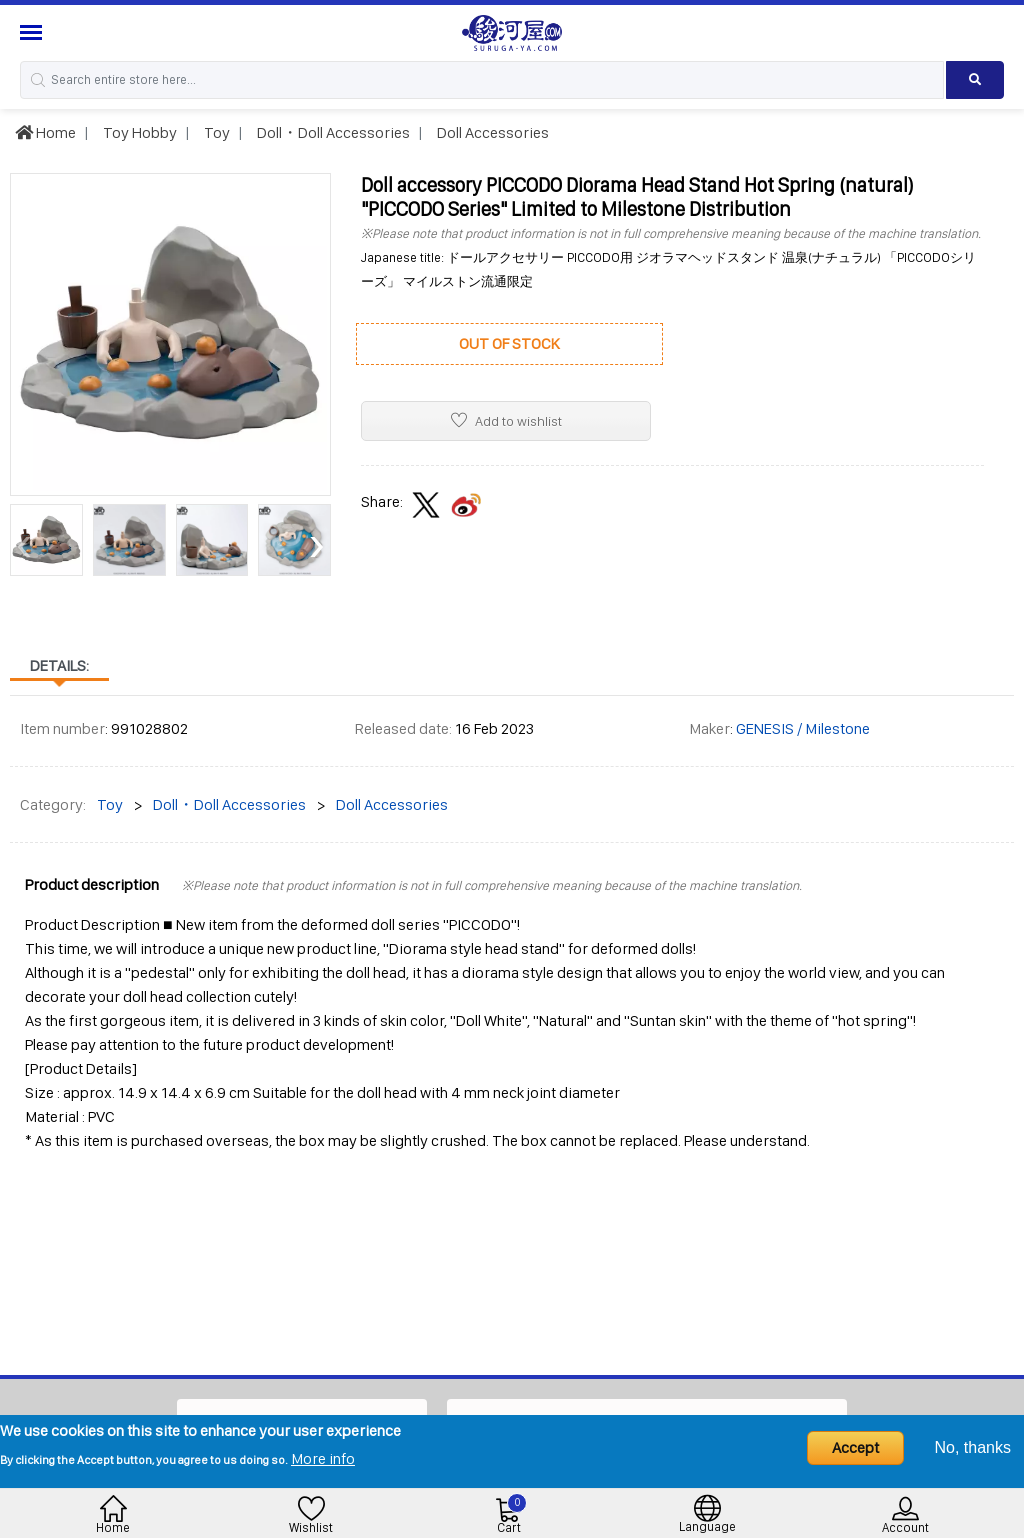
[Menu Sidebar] (33, 32)
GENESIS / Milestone (803, 728)
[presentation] (24, 544)
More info (323, 1458)
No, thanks (973, 1447)
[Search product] (975, 80)
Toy (215, 132)
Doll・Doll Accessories (332, 132)
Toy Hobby (138, 132)
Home (45, 132)
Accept (855, 1447)
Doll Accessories (491, 132)
